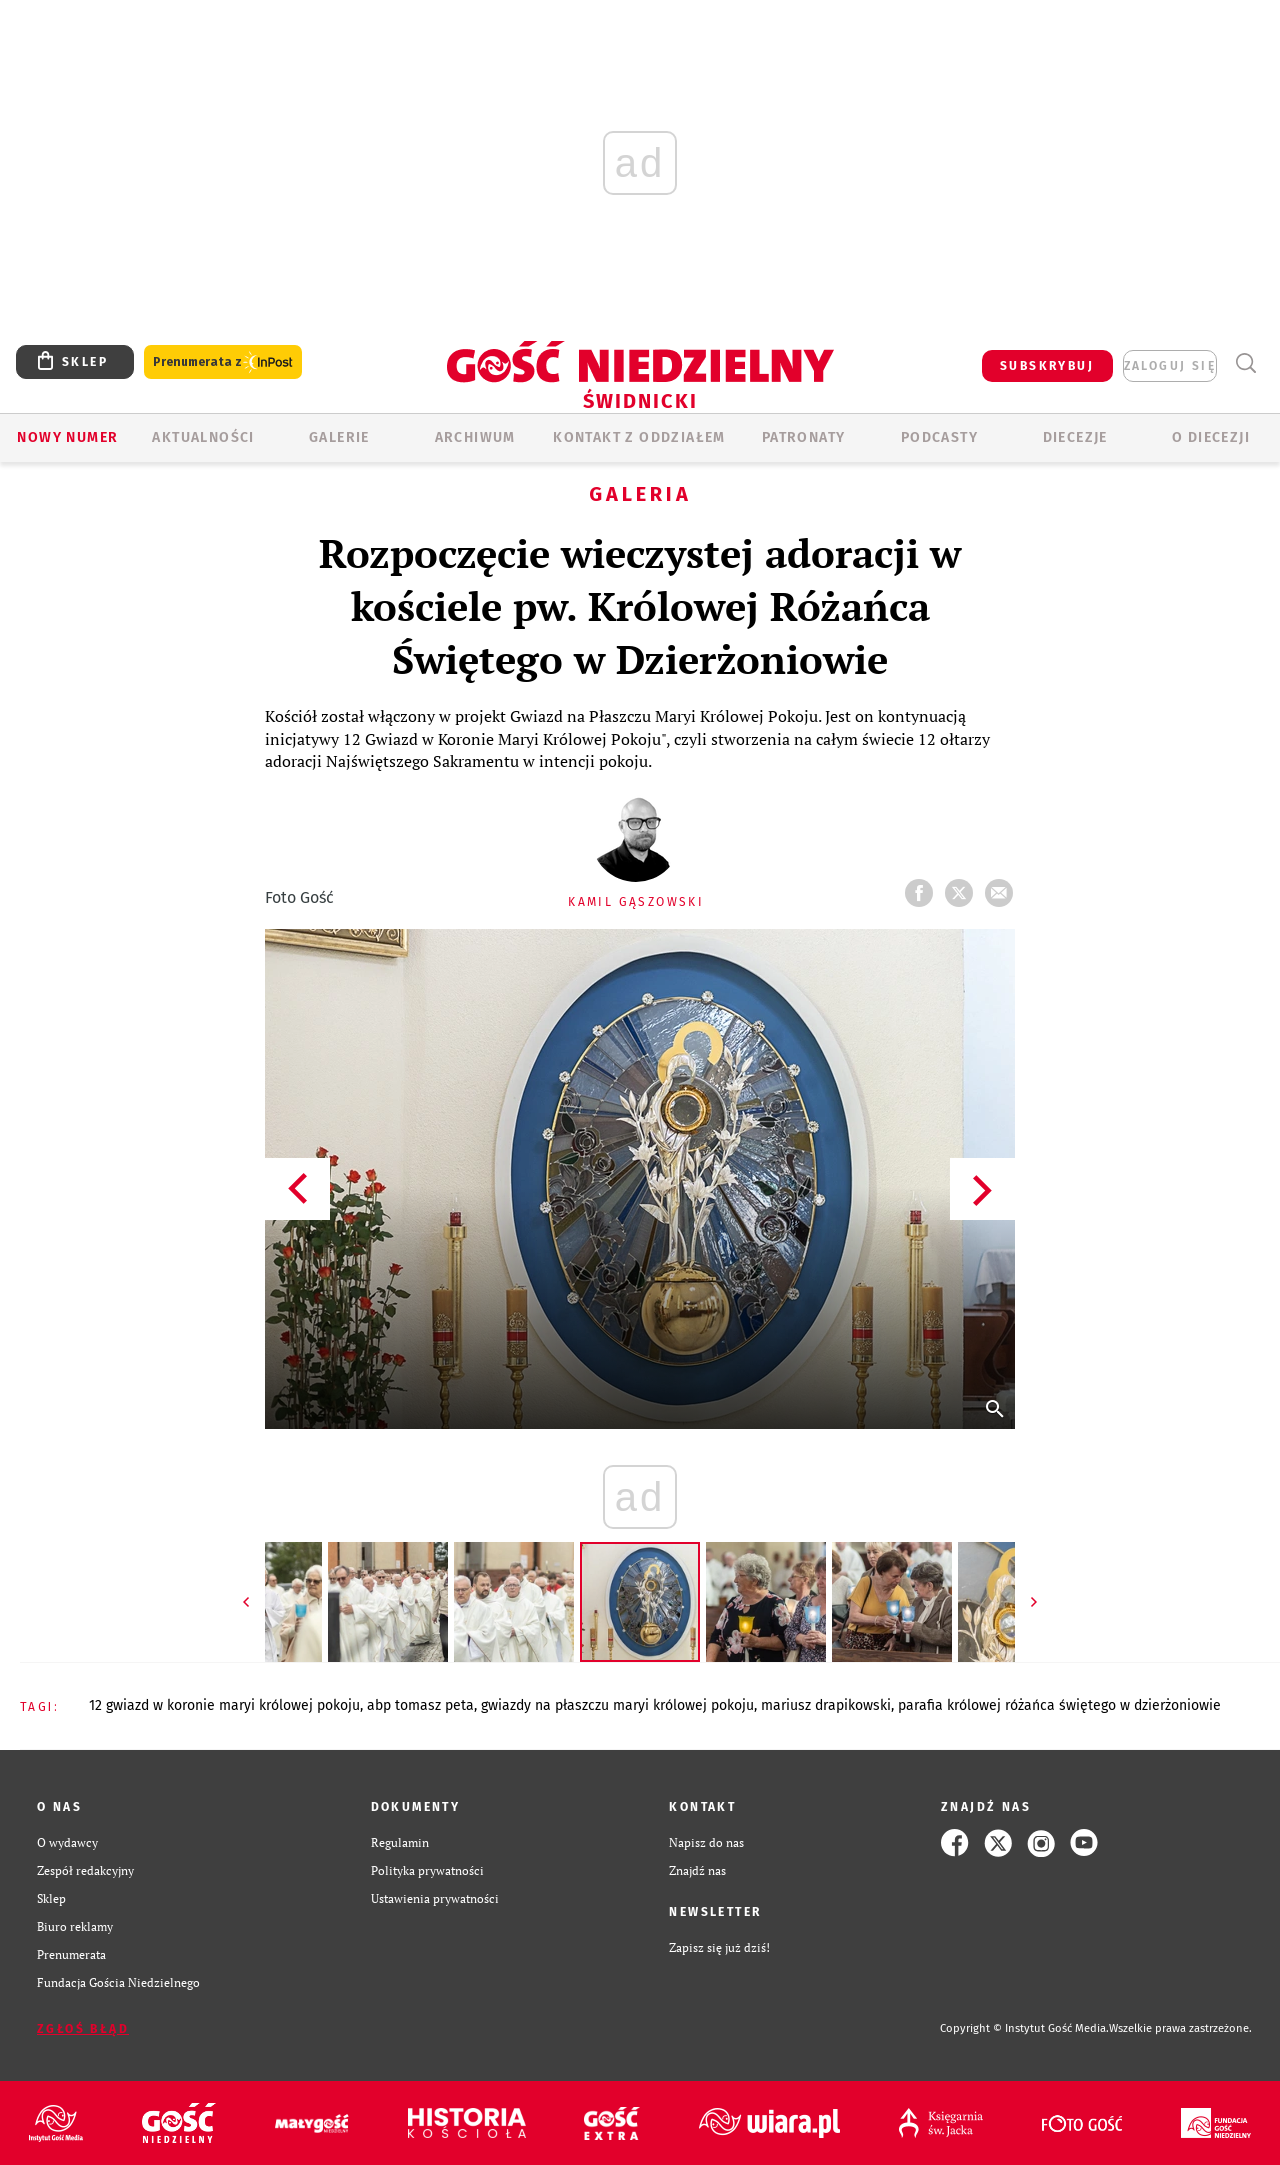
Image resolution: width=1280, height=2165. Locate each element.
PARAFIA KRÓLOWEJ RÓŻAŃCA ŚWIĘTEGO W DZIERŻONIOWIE (1059, 1705)
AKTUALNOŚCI (203, 437)
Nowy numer (67, 437)
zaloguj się (1170, 366)
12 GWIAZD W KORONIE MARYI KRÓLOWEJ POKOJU (224, 1705)
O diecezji (1211, 437)
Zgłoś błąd (83, 2029)
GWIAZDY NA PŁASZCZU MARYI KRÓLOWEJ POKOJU (617, 1705)
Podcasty (939, 437)
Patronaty (804, 437)
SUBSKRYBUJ (1047, 366)
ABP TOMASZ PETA (420, 1705)
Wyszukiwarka (1245, 363)
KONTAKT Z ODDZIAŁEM (639, 437)
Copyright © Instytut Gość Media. (1024, 2028)
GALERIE (339, 437)
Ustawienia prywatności (435, 1898)
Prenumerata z (223, 362)
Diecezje (1075, 437)
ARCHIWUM (475, 437)
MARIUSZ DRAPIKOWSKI (826, 1705)
